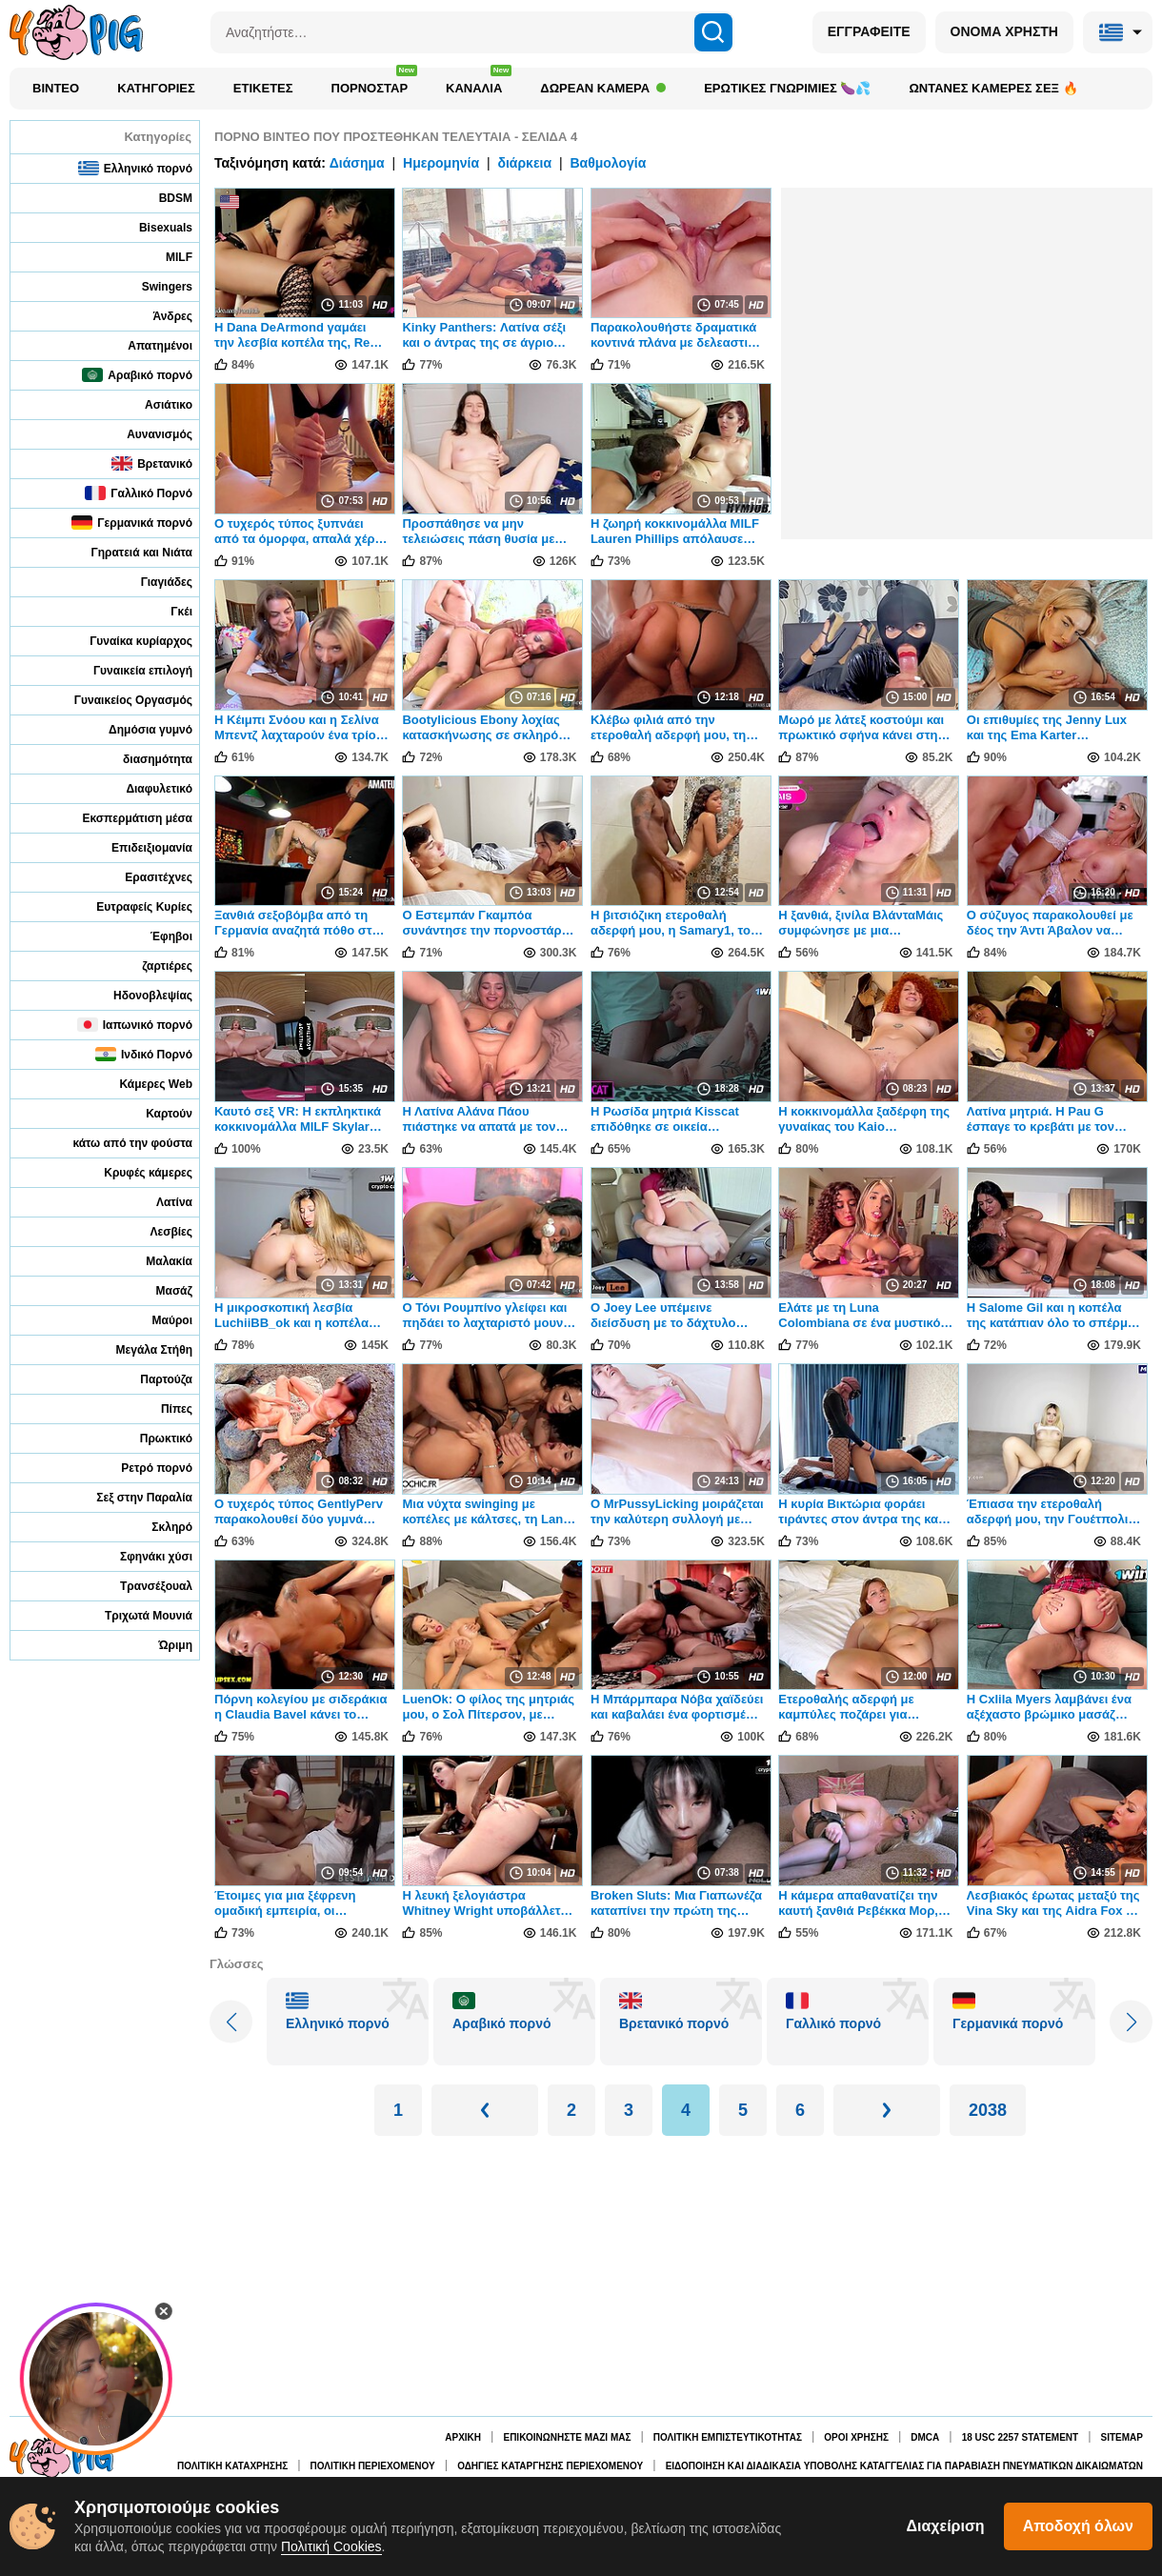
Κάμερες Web (142, 1084)
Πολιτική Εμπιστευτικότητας (727, 2437)
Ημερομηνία (441, 163)
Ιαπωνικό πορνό (134, 1024)
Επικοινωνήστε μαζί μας (567, 2437)
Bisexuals (152, 227)
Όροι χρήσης (856, 2437)
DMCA (925, 2437)
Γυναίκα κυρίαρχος (128, 641)
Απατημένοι (147, 345)
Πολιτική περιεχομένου (373, 2466)
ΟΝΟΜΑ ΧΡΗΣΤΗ (1004, 31)
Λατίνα (161, 1202)
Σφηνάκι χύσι (143, 1556)
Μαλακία (156, 1261)
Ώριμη (162, 1645)
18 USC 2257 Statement (1020, 2437)
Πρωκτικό (153, 1438)
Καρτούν (156, 1113)
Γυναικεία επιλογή (130, 670)
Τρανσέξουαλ (143, 1586)
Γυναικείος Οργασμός (120, 700)
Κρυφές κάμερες (135, 1172)
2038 (988, 2110)
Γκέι (168, 611)
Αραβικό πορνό (137, 375)
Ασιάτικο (155, 404)
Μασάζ (161, 1290)
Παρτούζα (153, 1379)
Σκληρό (159, 1526)
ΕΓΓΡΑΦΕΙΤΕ (869, 31)
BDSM (162, 198)
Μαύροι (159, 1320)
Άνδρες (159, 316)
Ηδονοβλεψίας (140, 995)
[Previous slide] (231, 2022)
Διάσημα (357, 163)
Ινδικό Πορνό (143, 1054)
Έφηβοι (158, 936)
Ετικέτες (263, 88)
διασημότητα (144, 759)
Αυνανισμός (146, 434)
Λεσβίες (158, 1231)
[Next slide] (1131, 2022)
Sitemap (1122, 2437)
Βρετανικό (151, 463)
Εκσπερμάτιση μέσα (124, 818)
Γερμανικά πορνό (131, 522)
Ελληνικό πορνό (135, 168)
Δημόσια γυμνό (137, 729)
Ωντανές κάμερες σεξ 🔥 (993, 88)
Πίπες (163, 1408)
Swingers (154, 286)
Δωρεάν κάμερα (603, 88)
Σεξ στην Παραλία (131, 1497)
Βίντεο (55, 88)
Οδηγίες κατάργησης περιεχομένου (550, 2466)
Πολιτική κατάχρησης (232, 2466)
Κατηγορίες (156, 88)
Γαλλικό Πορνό (138, 493)
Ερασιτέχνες (145, 877)
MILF (166, 257)
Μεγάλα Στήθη (141, 1349)
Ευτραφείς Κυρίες (131, 906)
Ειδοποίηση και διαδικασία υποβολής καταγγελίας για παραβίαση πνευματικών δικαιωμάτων (904, 2466)
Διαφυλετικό (146, 788)
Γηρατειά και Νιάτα (128, 552)
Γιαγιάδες (153, 581)
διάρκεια (524, 163)
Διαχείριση (946, 2526)
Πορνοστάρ (374, 83)
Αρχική (463, 2437)
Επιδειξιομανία (139, 847)
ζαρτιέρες (154, 965)
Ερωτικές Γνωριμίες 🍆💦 (787, 88)
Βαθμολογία (608, 163)
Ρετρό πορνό (143, 1467)
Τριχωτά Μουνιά (135, 1615)
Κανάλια (478, 83)
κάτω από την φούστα (119, 1143)
